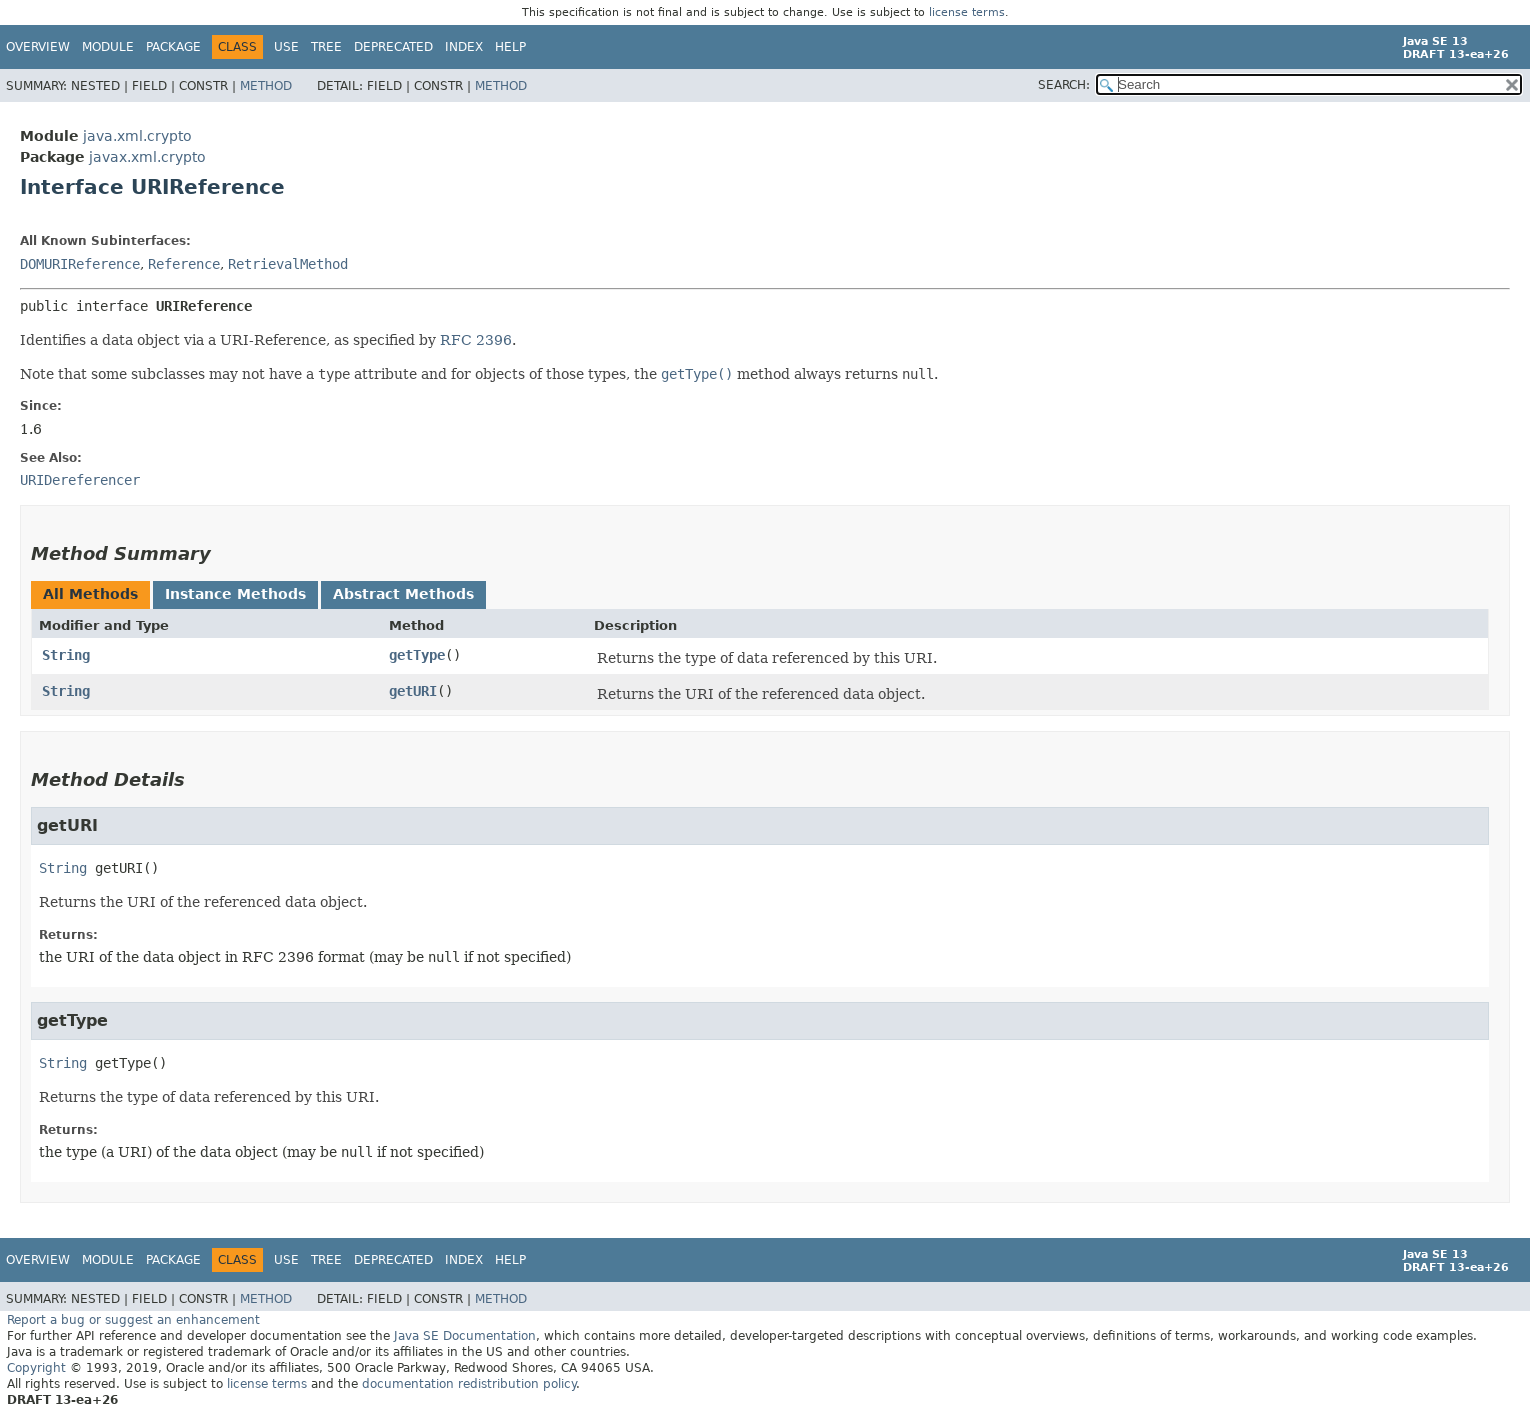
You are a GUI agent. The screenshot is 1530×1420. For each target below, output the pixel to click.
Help (510, 47)
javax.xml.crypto (147, 157)
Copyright (36, 1368)
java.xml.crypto (137, 136)
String (66, 655)
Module (108, 47)
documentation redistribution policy (469, 1384)
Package (173, 47)
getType (417, 655)
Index (464, 47)
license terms (967, 12)
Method (266, 86)
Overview (38, 47)
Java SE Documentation (465, 1336)
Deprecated (393, 47)
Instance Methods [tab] (235, 594)
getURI (413, 691)
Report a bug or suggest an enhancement (133, 1320)
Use (286, 47)
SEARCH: (1064, 85)
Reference (184, 264)
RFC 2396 (476, 340)
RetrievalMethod (288, 264)
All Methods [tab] (90, 594)
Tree (326, 47)
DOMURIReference (80, 264)
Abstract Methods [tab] (403, 594)
